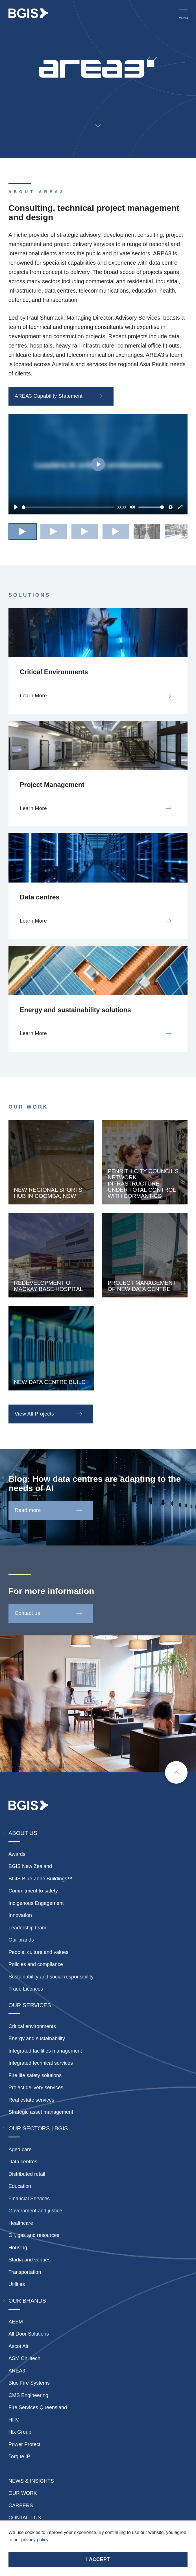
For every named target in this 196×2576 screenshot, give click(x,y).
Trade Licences (25, 1989)
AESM (15, 2322)
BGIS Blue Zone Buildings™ (40, 1878)
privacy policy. (35, 2539)
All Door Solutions (28, 2334)
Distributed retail (26, 2174)
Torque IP (19, 2456)
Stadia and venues (29, 2260)
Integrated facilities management (45, 2051)
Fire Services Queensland (37, 2407)
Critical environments (32, 2026)
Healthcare (20, 2223)
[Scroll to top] (176, 1772)
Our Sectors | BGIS (38, 2128)
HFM (13, 2420)
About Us (22, 1833)
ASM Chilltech (24, 2358)
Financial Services (29, 2198)
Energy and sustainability (36, 2038)
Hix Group (19, 2432)
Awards (16, 1854)
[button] (22, 531)
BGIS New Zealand (30, 1866)
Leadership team (27, 1928)
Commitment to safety (33, 1891)
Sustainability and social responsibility (50, 1977)
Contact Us (24, 2517)
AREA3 (16, 2371)
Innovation (20, 1915)
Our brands (21, 1940)
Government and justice (35, 2211)
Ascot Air (18, 2346)
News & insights (31, 2481)
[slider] (68, 507)
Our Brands (27, 2301)
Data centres (22, 2161)
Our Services (29, 2005)
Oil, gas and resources (33, 2235)
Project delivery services (35, 2087)
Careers (20, 2505)
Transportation (24, 2272)
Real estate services (31, 2100)
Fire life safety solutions (35, 2075)
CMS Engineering (28, 2395)
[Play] (15, 507)
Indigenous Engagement (36, 1903)
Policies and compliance (35, 1964)
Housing (17, 2247)
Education (19, 2186)
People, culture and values (38, 1952)
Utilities (16, 2284)
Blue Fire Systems (29, 2383)
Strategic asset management (40, 2112)
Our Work (22, 2493)
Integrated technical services (40, 2063)
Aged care (20, 2149)
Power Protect (24, 2444)
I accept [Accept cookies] (98, 2559)
